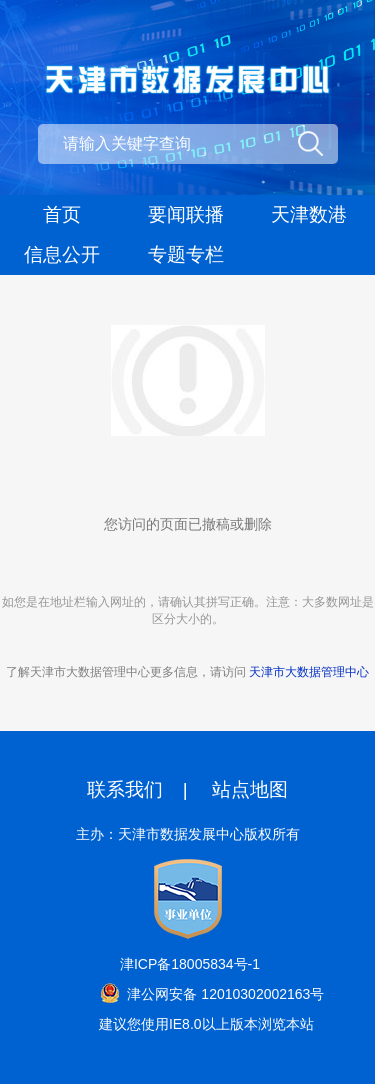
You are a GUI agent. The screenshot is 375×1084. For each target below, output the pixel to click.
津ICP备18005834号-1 (190, 964)
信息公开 (62, 254)
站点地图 (250, 789)
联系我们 (125, 789)
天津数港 (309, 214)
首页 (62, 214)
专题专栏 (186, 254)
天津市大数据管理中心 (309, 672)
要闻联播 (186, 214)
